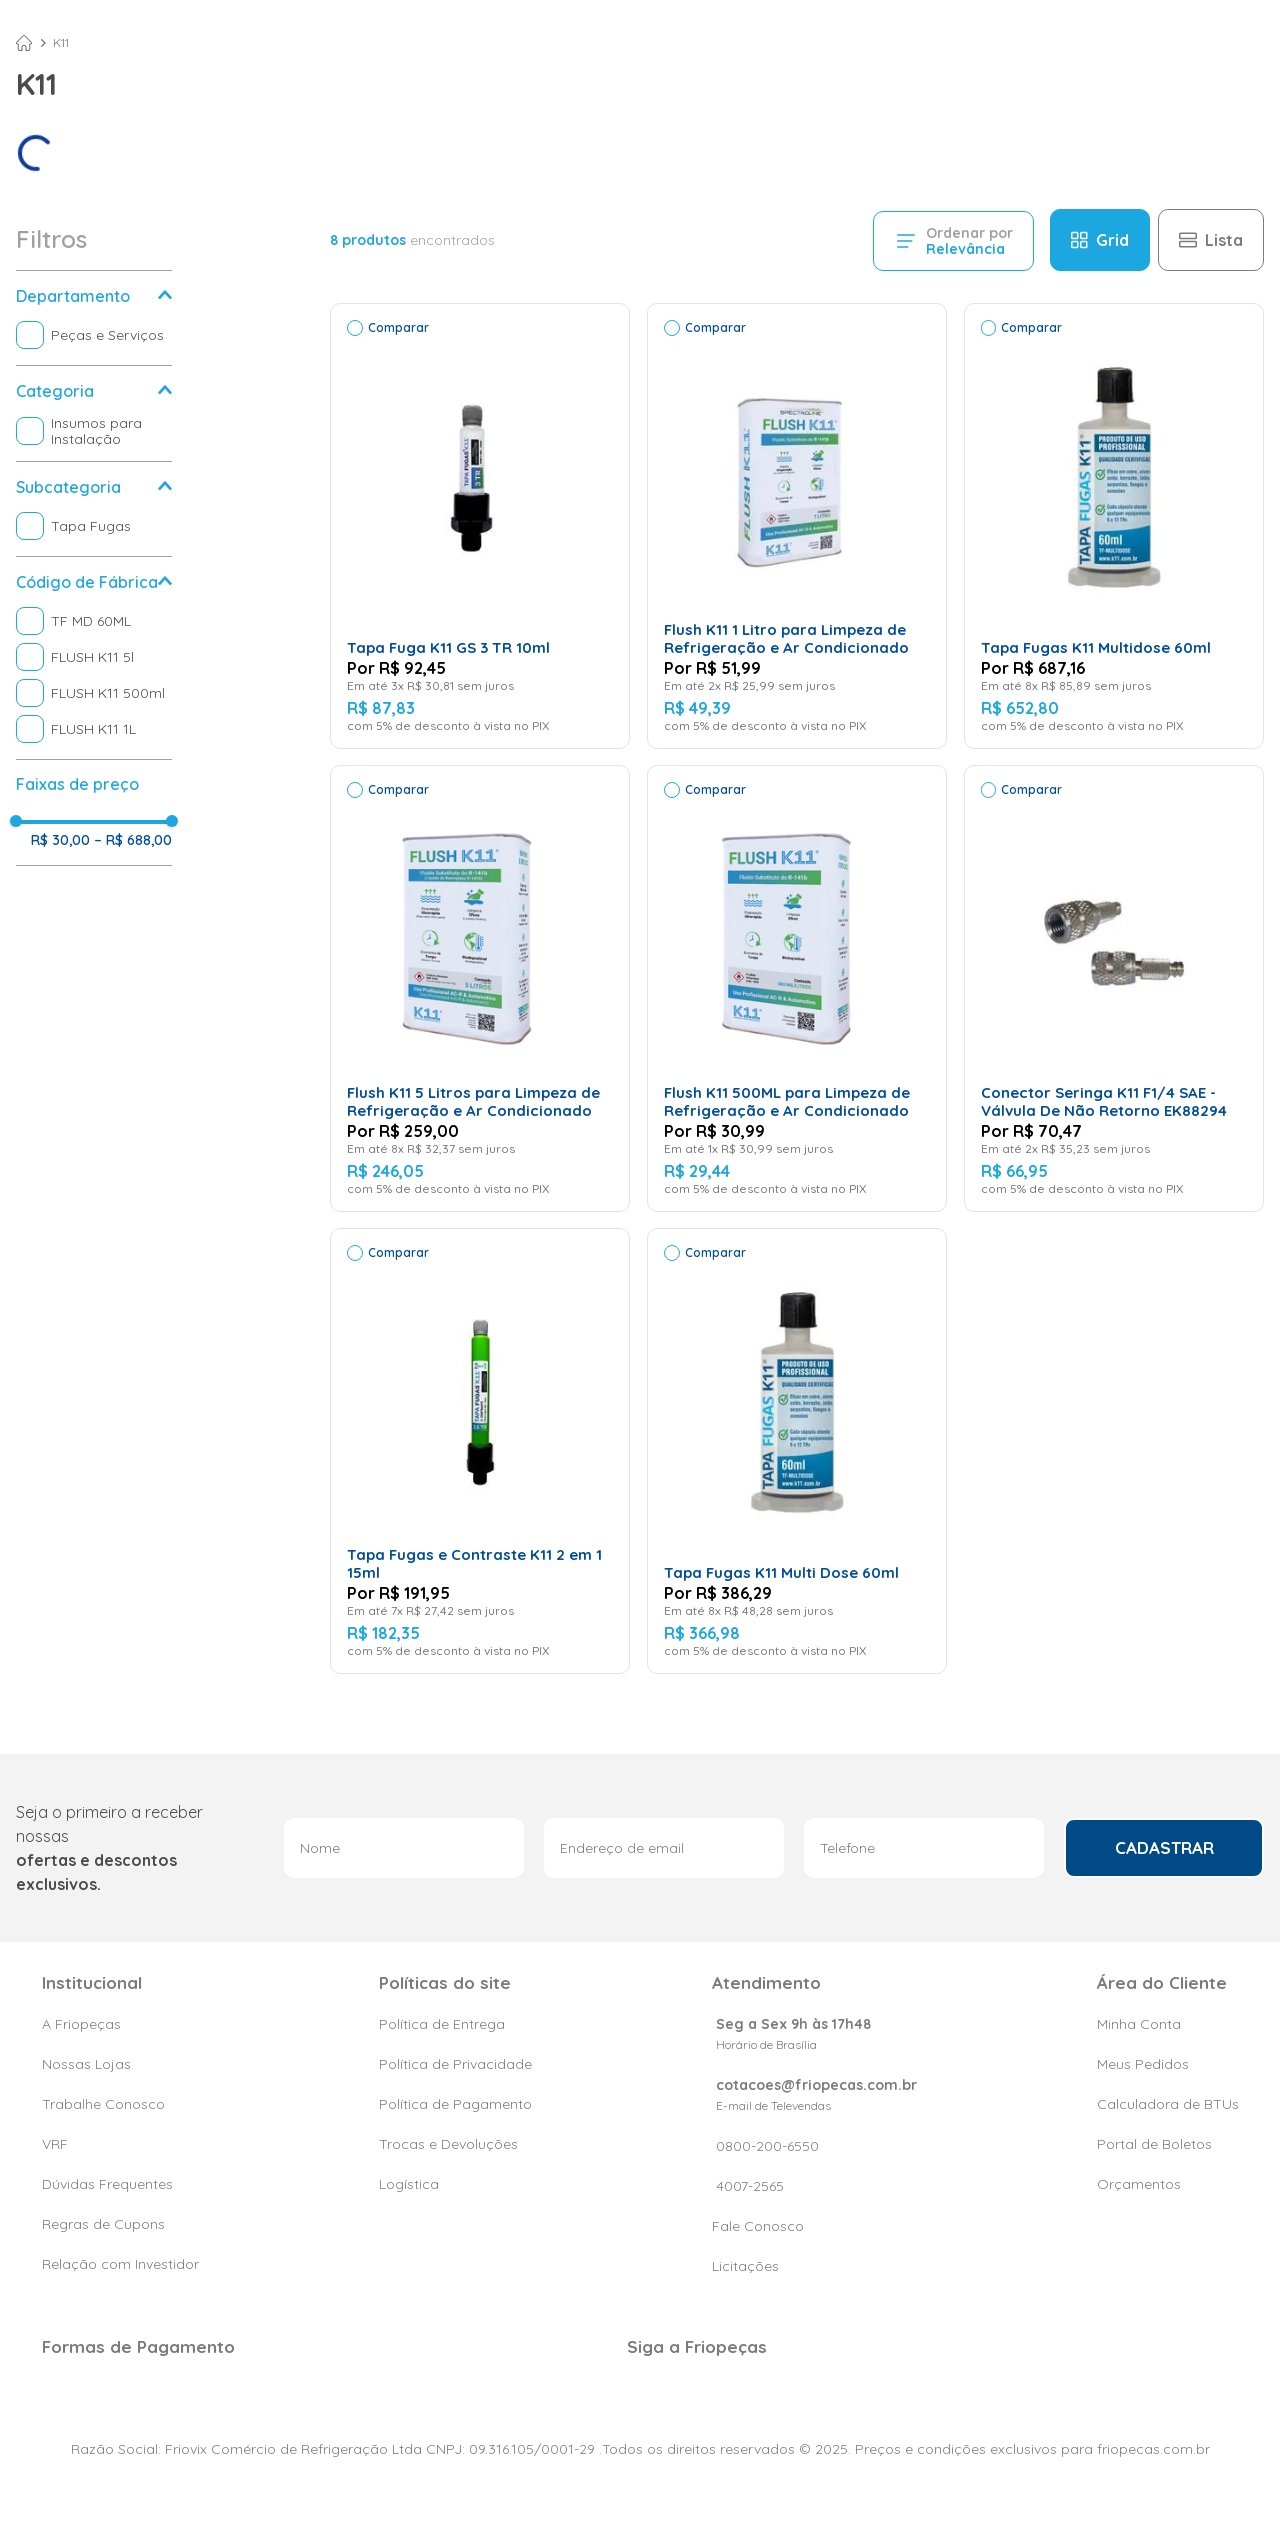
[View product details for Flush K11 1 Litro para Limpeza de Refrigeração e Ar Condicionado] (797, 526)
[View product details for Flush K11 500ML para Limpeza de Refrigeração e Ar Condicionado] (797, 988)
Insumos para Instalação (96, 431)
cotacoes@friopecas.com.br (816, 2085)
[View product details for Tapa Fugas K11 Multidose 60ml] (1114, 526)
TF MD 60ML (91, 621)
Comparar (398, 327)
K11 (61, 43)
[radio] (1100, 240)
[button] (94, 296)
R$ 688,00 (133, 840)
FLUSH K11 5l (92, 657)
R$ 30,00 (60, 840)
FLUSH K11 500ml (108, 693)
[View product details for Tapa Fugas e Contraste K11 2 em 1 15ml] (480, 1451)
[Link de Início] (24, 43)
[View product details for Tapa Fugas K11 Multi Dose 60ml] (797, 1451)
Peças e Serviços (107, 335)
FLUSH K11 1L (93, 729)
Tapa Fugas (91, 526)
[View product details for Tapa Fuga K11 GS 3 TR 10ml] (480, 526)
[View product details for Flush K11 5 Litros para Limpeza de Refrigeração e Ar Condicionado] (480, 988)
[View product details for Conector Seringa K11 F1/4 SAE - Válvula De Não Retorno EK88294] (1114, 988)
